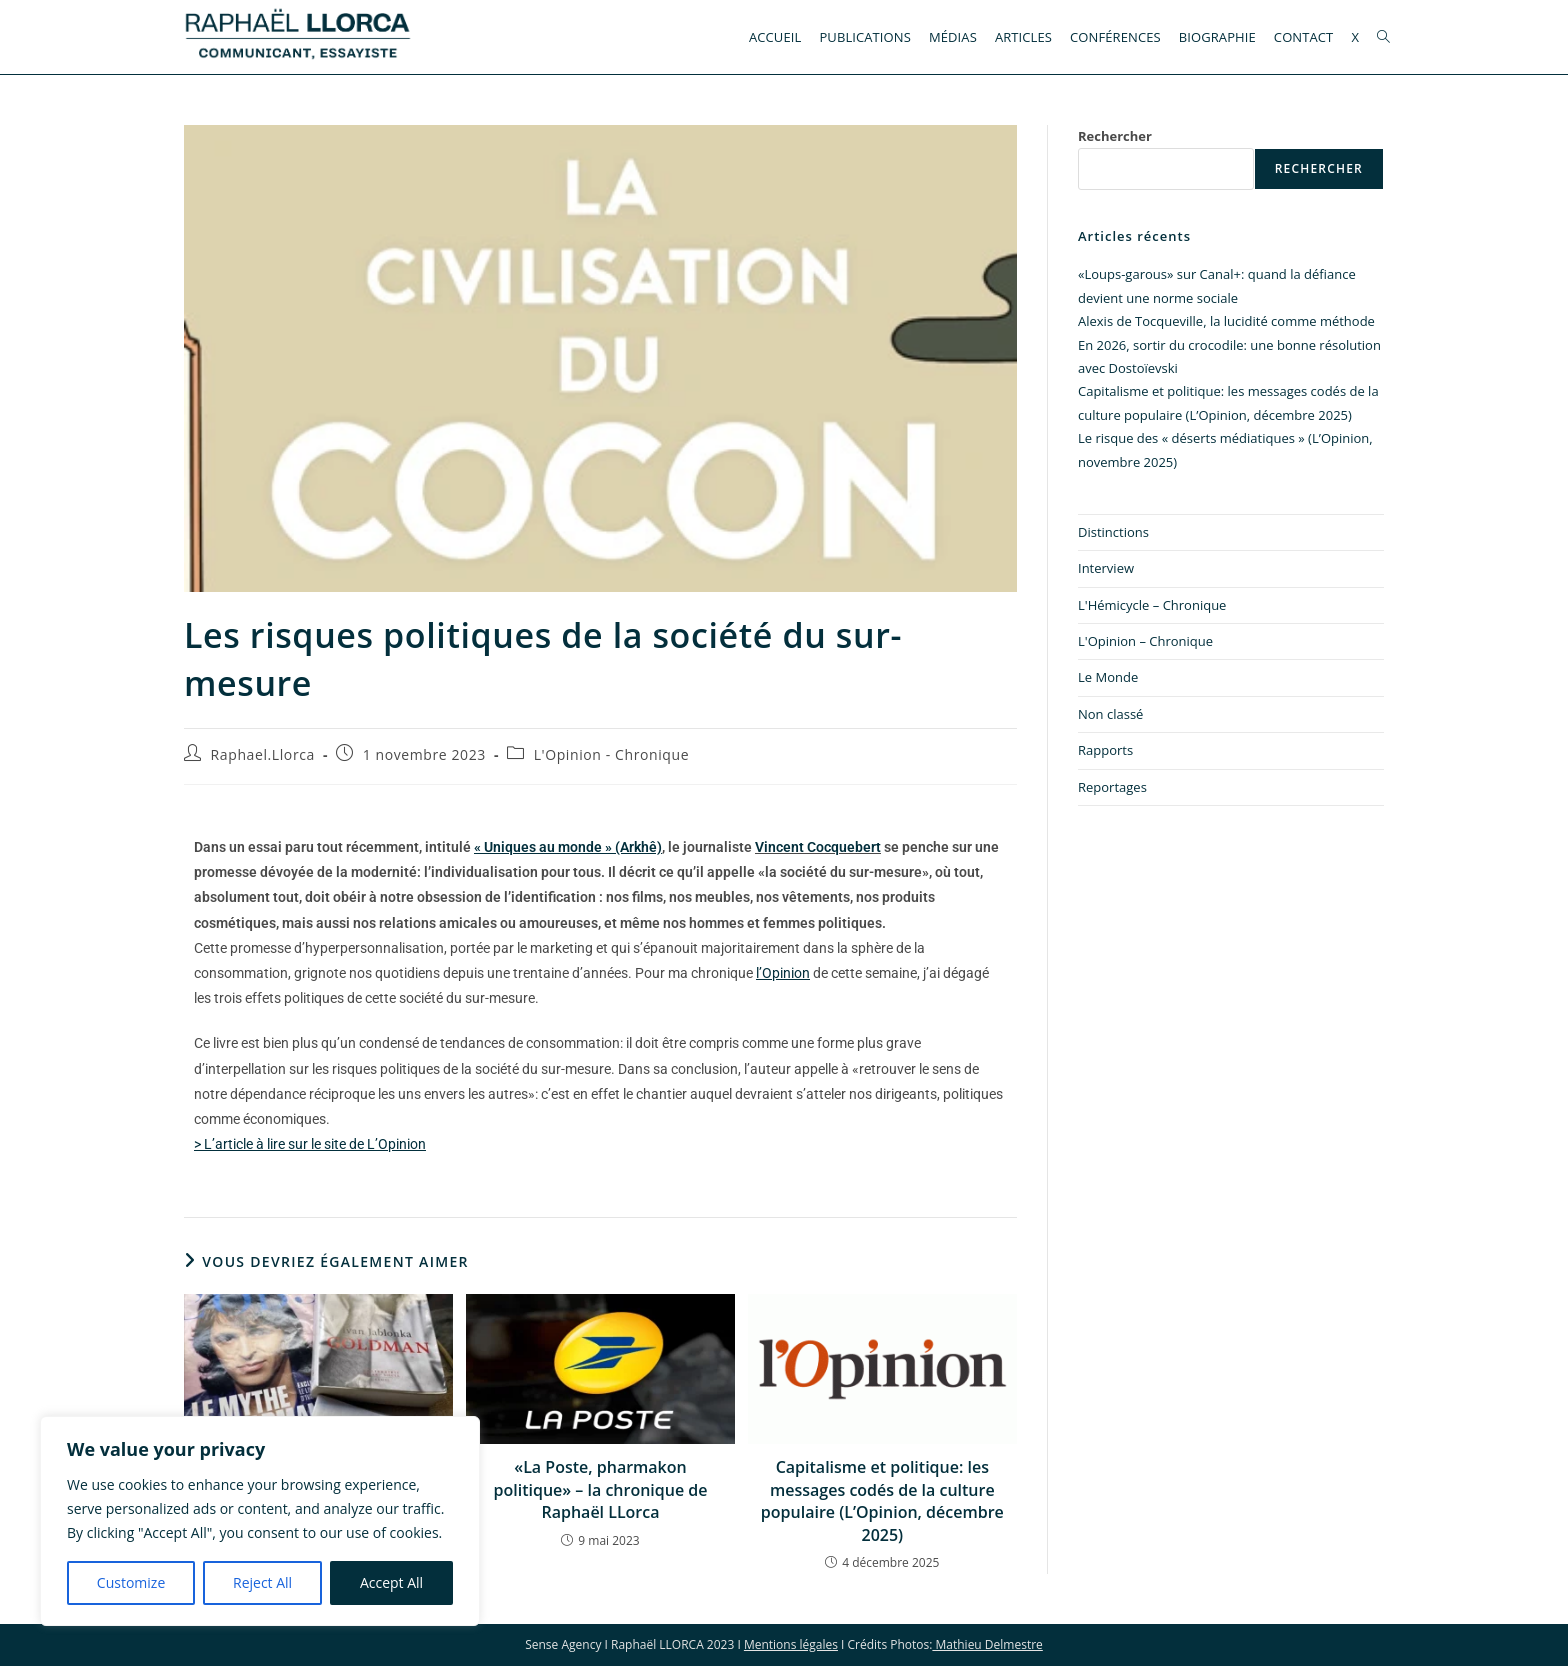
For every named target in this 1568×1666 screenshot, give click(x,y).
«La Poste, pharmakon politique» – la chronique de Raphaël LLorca (601, 1489)
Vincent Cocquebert (818, 847)
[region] (260, 1521)
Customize (131, 1582)
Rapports (1105, 750)
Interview (1106, 568)
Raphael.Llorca (263, 754)
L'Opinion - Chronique (612, 754)
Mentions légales (791, 1644)
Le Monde (1108, 677)
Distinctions (1113, 532)
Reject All (262, 1582)
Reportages (1112, 787)
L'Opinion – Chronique (1145, 641)
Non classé (1110, 714)
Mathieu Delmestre (987, 1644)
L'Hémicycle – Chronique (1152, 605)
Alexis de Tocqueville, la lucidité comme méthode (1226, 321)
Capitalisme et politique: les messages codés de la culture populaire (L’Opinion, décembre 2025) (882, 1500)
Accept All (391, 1582)
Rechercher (1115, 136)
